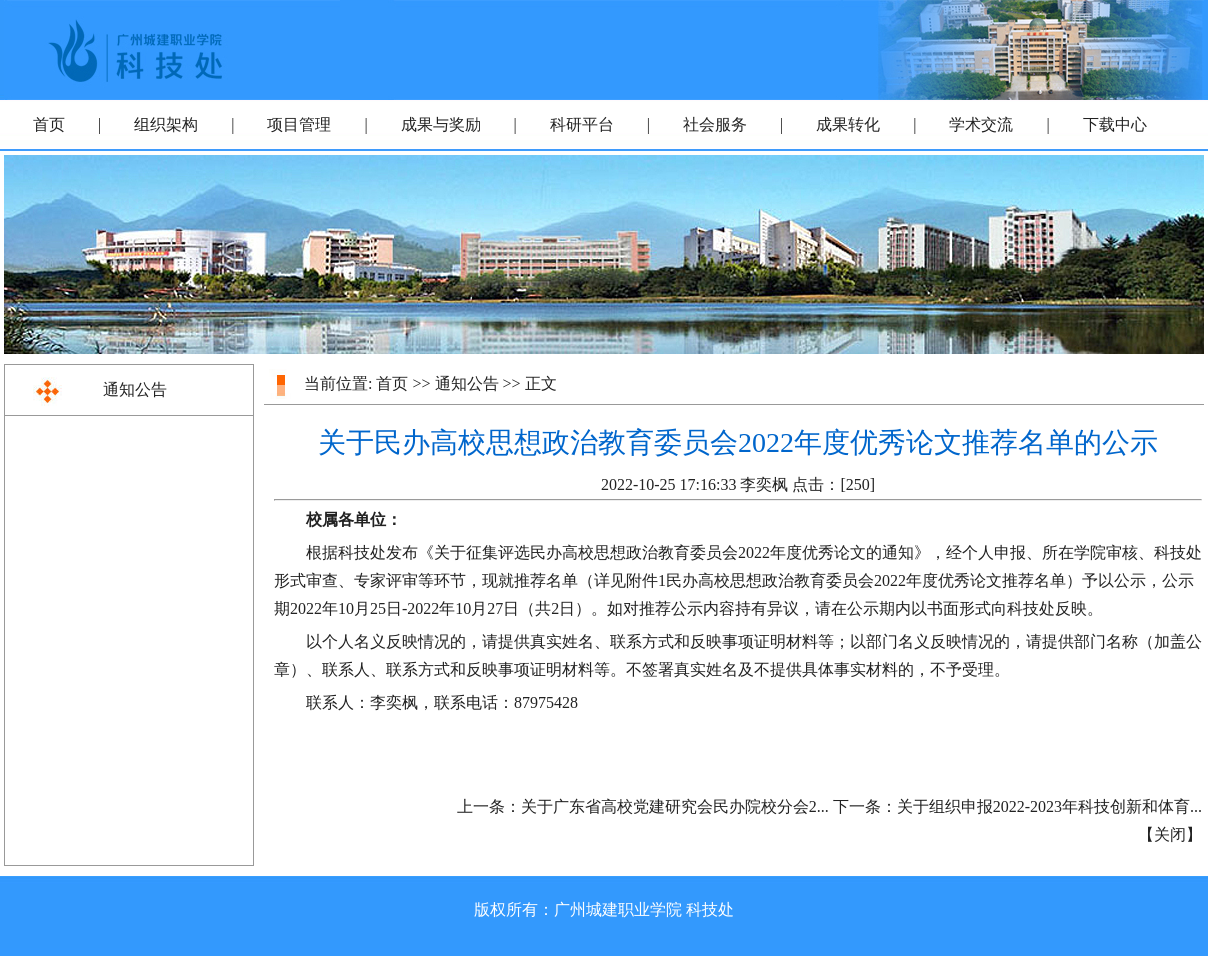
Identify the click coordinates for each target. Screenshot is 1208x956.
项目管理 (299, 124)
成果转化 (848, 124)
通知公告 (135, 389)
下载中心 (1115, 124)
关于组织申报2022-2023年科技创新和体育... (1049, 806)
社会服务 (715, 124)
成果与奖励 (441, 124)
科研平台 (582, 124)
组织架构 (166, 124)
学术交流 (981, 124)
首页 (49, 124)
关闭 (1170, 834)
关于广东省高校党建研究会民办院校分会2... (675, 806)
